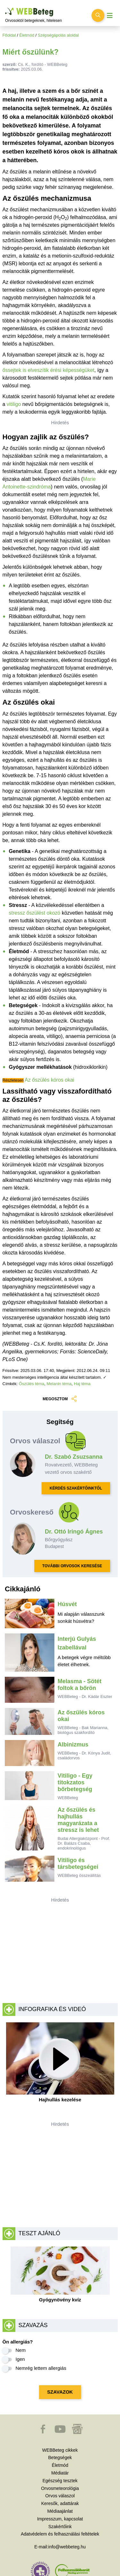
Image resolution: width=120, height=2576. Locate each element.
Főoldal (9, 35)
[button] (43, 2432)
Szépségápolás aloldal (58, 35)
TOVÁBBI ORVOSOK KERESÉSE (72, 1566)
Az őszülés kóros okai (49, 1080)
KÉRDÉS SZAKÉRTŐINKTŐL (76, 1488)
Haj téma (82, 1383)
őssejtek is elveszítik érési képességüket (48, 370)
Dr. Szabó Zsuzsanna (73, 1457)
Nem (21, 2350)
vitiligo (14, 404)
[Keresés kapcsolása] (98, 15)
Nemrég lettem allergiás (41, 2368)
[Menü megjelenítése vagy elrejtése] (109, 15)
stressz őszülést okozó (34, 913)
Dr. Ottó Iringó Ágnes (74, 1531)
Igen (20, 2359)
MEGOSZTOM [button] (60, 1398)
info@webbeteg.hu (67, 2546)
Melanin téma (59, 1383)
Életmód (26, 35)
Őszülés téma (31, 1383)
